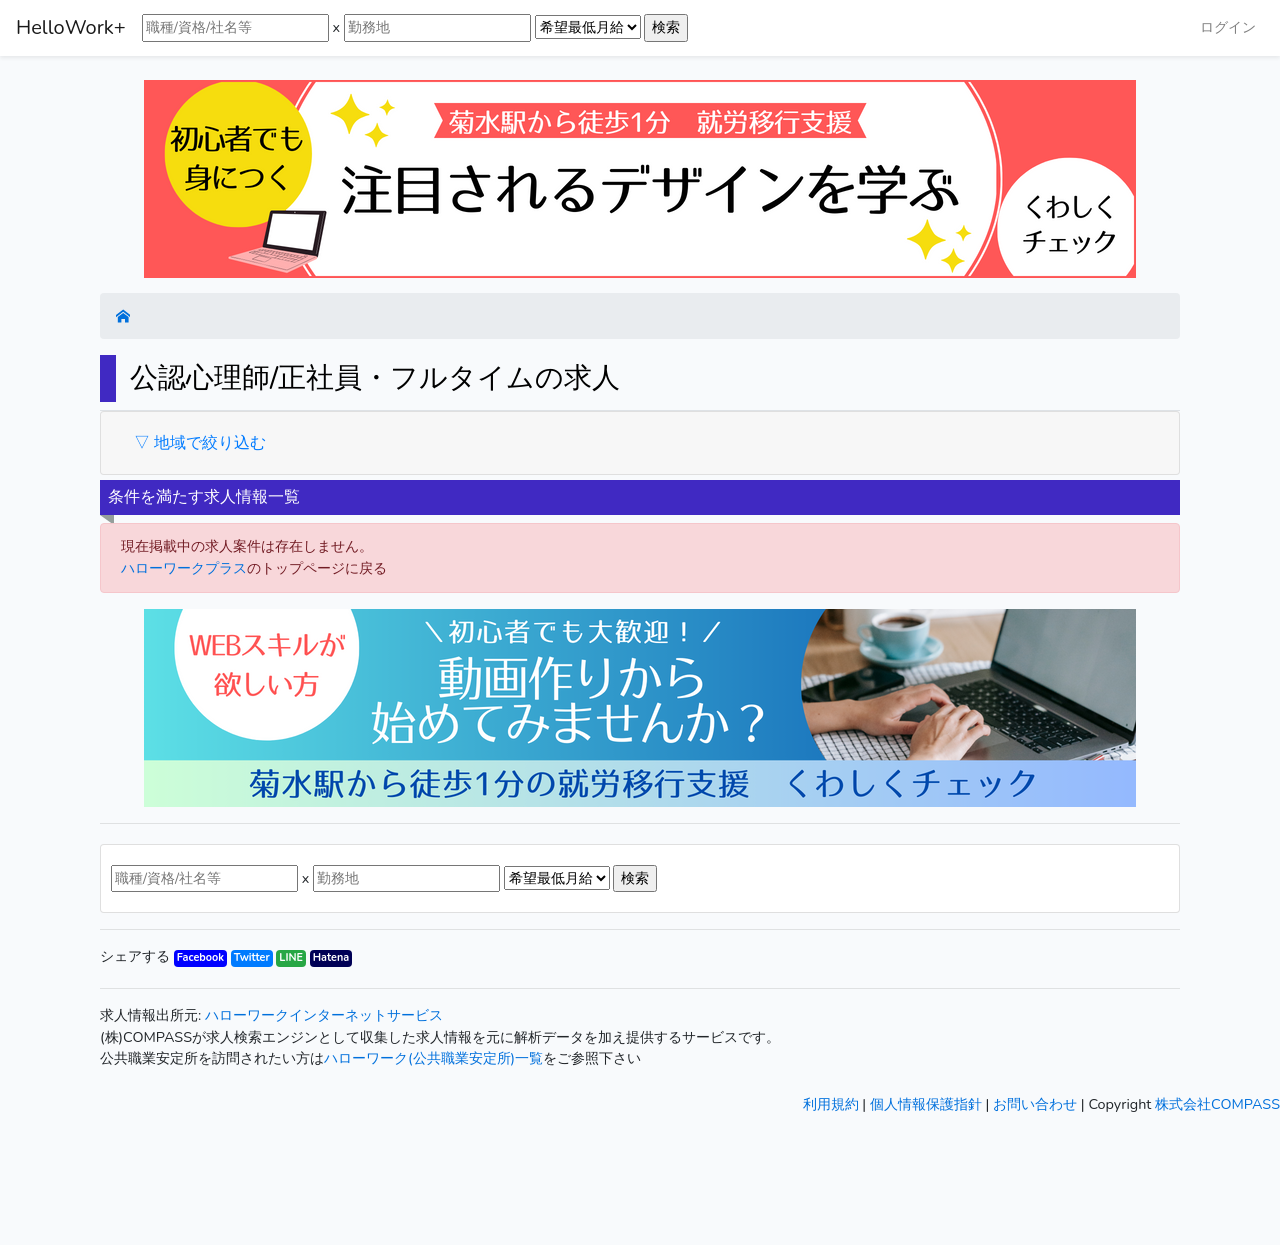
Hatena (331, 957)
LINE (291, 957)
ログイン (1228, 27)
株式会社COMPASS (1217, 1104)
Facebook (200, 957)
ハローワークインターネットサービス (324, 1015)
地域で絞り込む (208, 443)
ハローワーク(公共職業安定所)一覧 (433, 1058)
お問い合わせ (1035, 1104)
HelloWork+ (71, 27)
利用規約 (831, 1104)
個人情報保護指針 (926, 1104)
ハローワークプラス (184, 568)
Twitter (252, 957)
